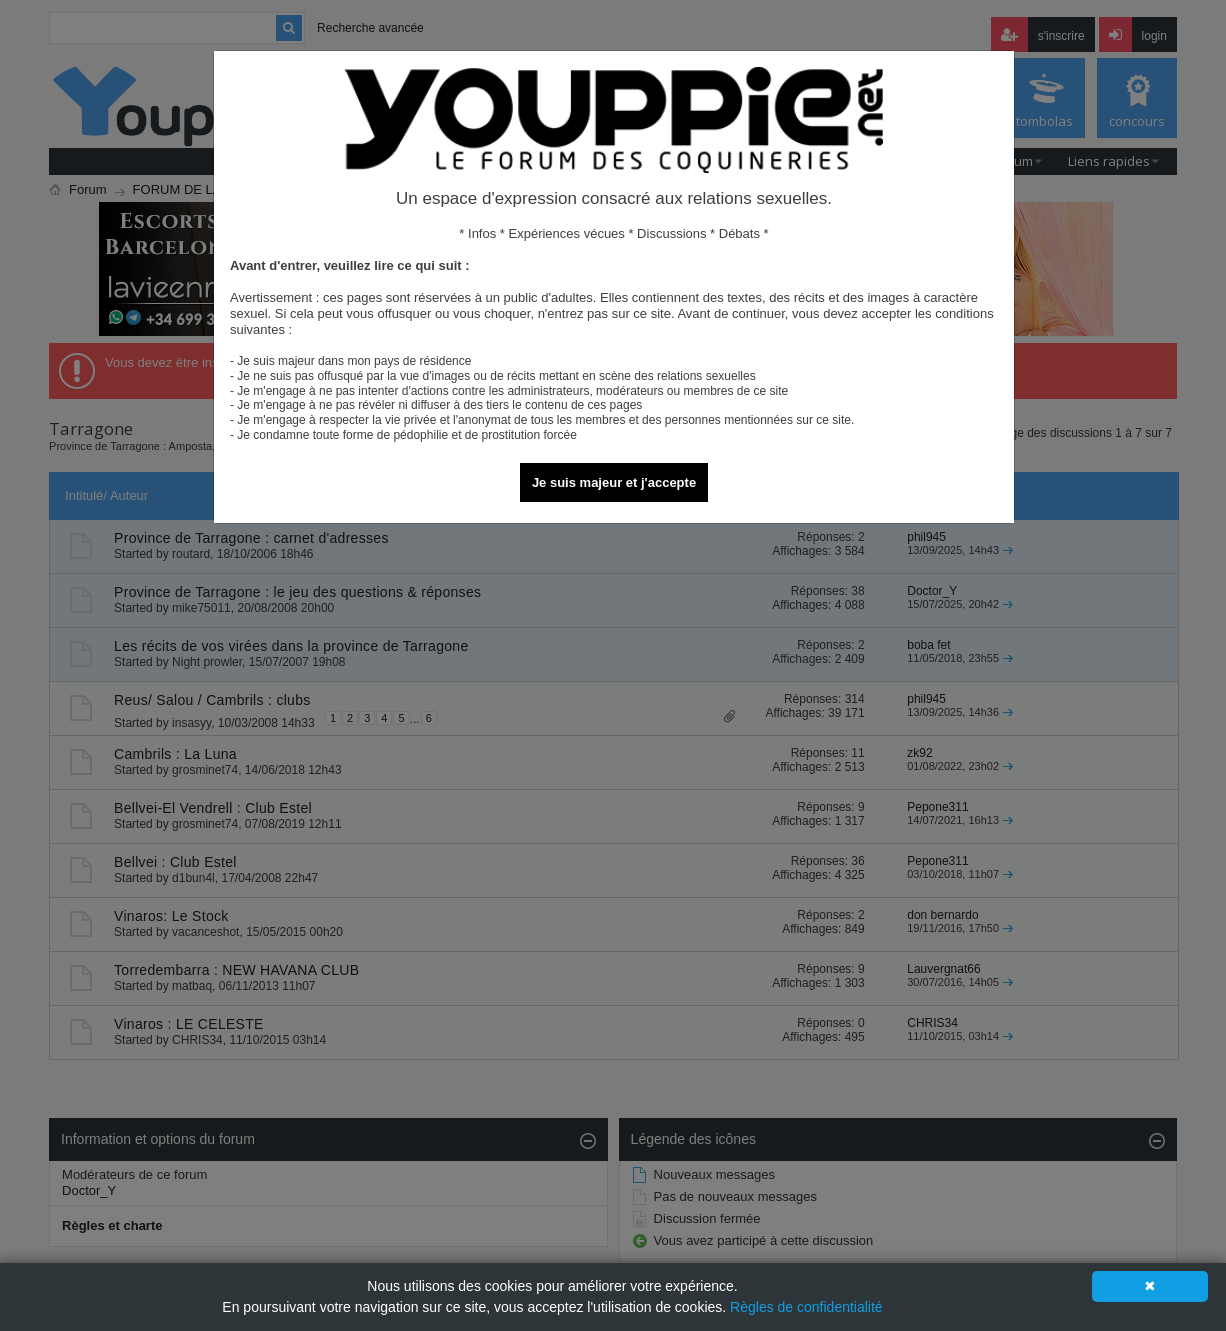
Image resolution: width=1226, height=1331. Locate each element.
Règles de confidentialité (806, 1307)
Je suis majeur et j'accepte (614, 482)
